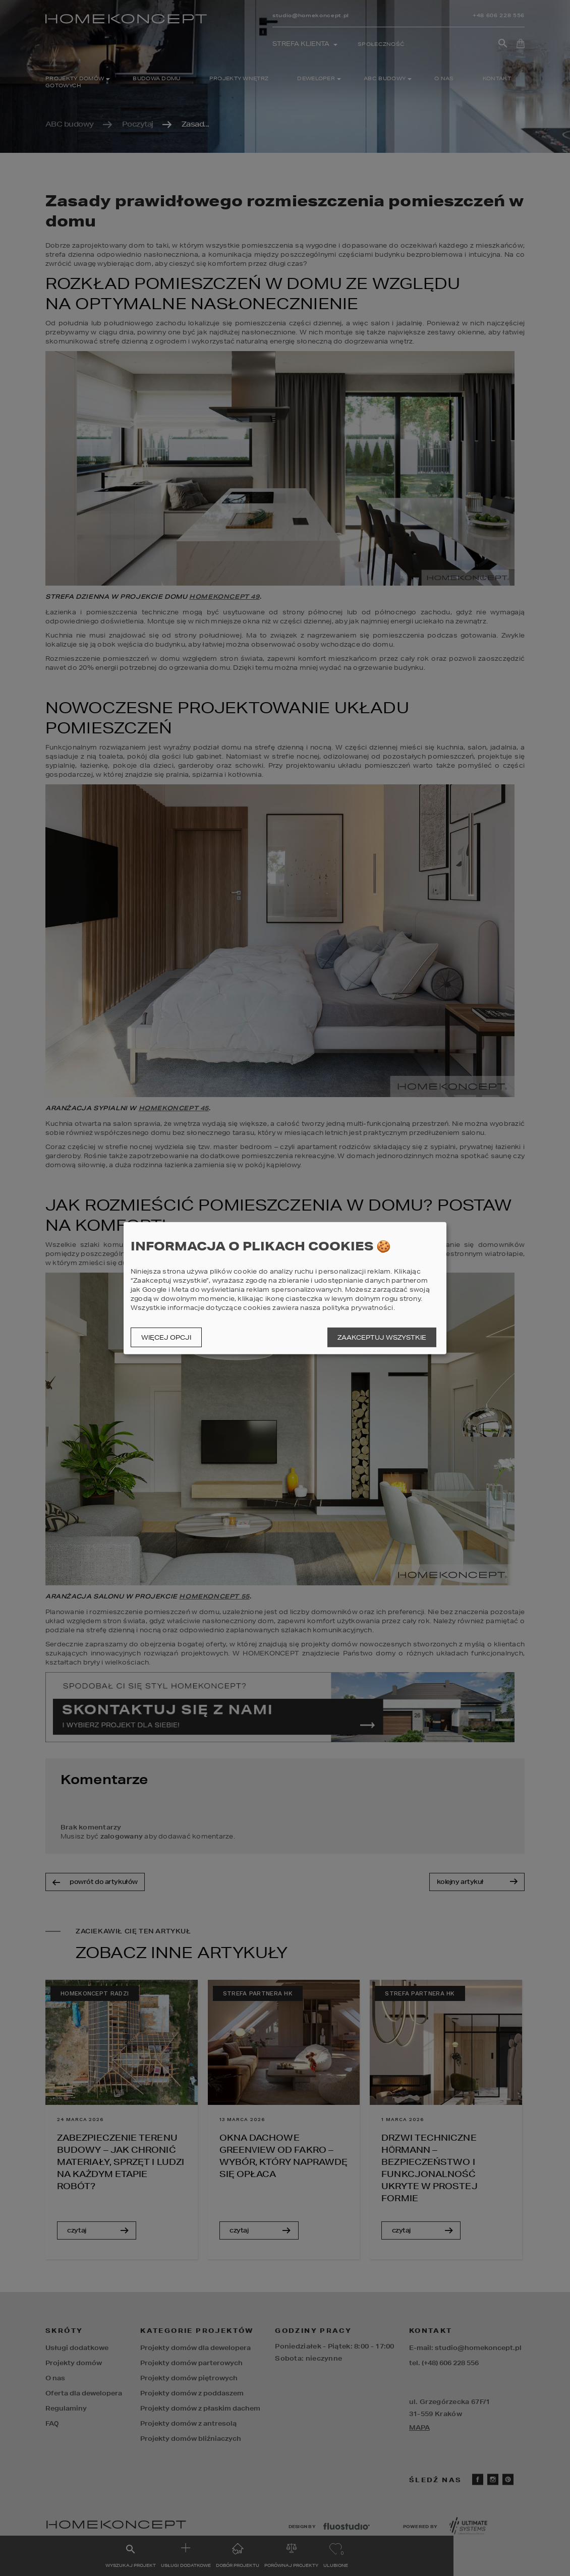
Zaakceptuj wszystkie (381, 1337)
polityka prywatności (357, 1307)
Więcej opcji (166, 1337)
